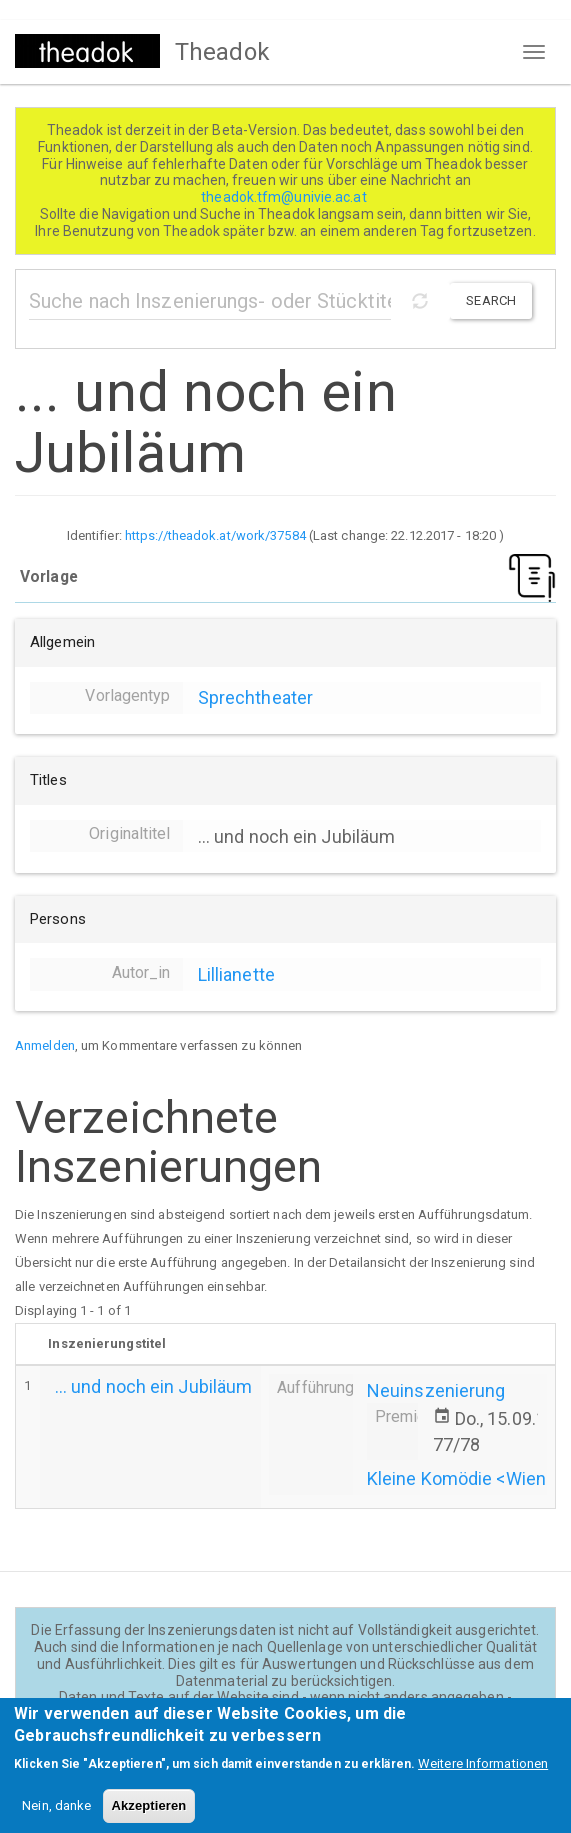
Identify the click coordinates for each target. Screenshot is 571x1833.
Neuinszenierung (436, 1390)
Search (491, 300)
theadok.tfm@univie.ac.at (285, 197)
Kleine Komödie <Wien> (461, 1478)
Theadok (222, 52)
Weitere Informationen (483, 1775)
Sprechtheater (255, 697)
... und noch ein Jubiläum (154, 1386)
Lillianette (236, 974)
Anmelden (45, 1045)
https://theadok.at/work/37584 (215, 535)
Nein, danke (56, 1817)
